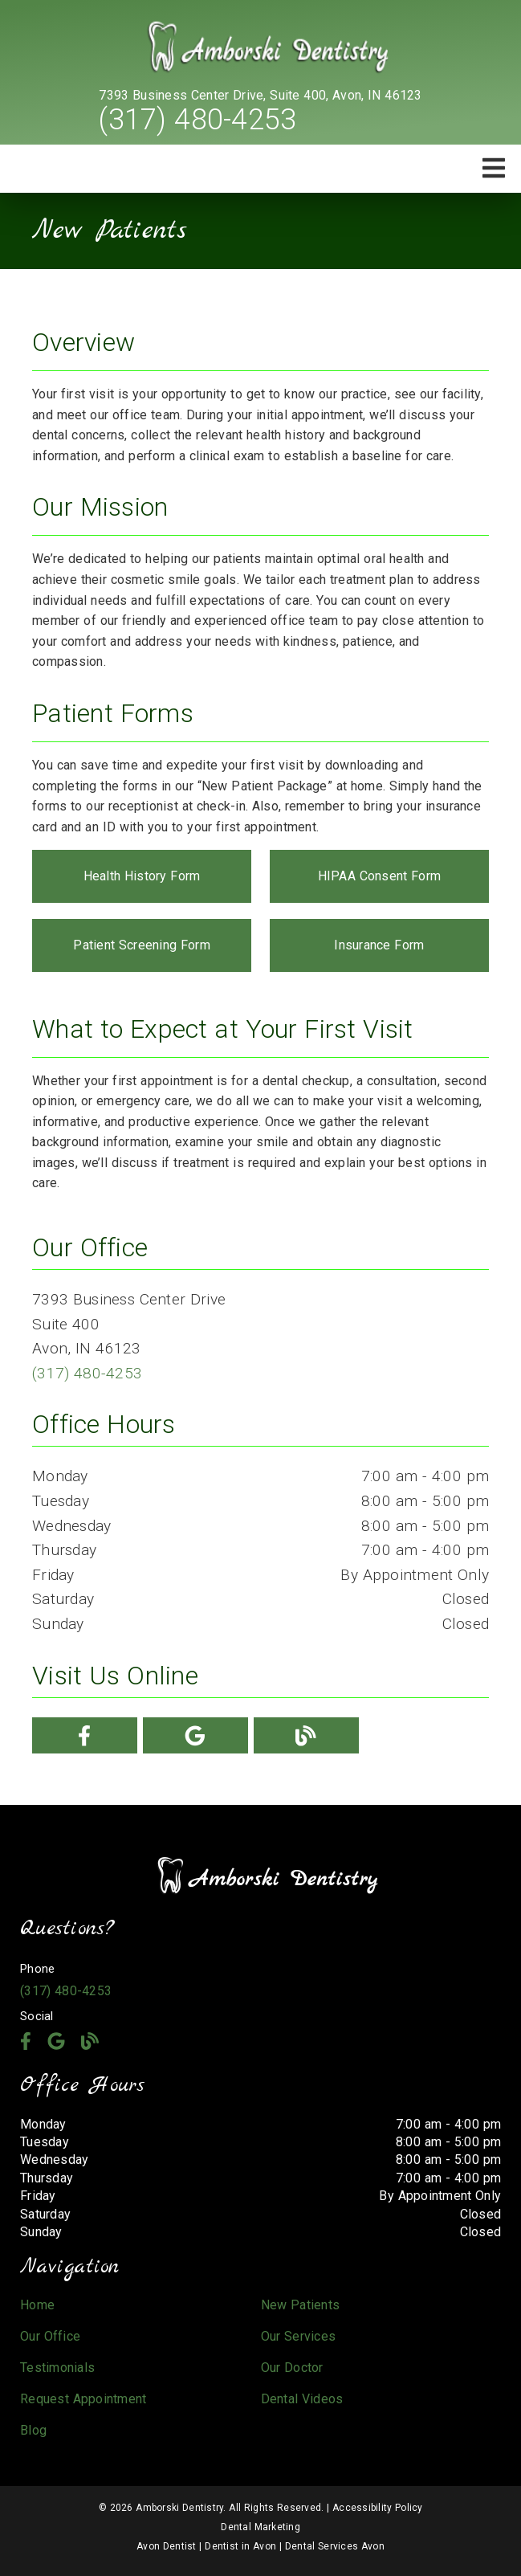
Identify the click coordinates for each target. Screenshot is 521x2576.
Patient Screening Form (141, 945)
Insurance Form (379, 945)
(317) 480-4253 (197, 120)
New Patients (300, 2305)
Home (37, 2305)
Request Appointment (83, 2399)
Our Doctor (292, 2367)
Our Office (50, 2336)
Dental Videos (302, 2399)
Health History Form (142, 876)
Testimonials (57, 2367)
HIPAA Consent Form (380, 876)
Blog (33, 2430)
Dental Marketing (260, 2527)
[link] (260, 48)
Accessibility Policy (377, 2507)
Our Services (298, 2336)
